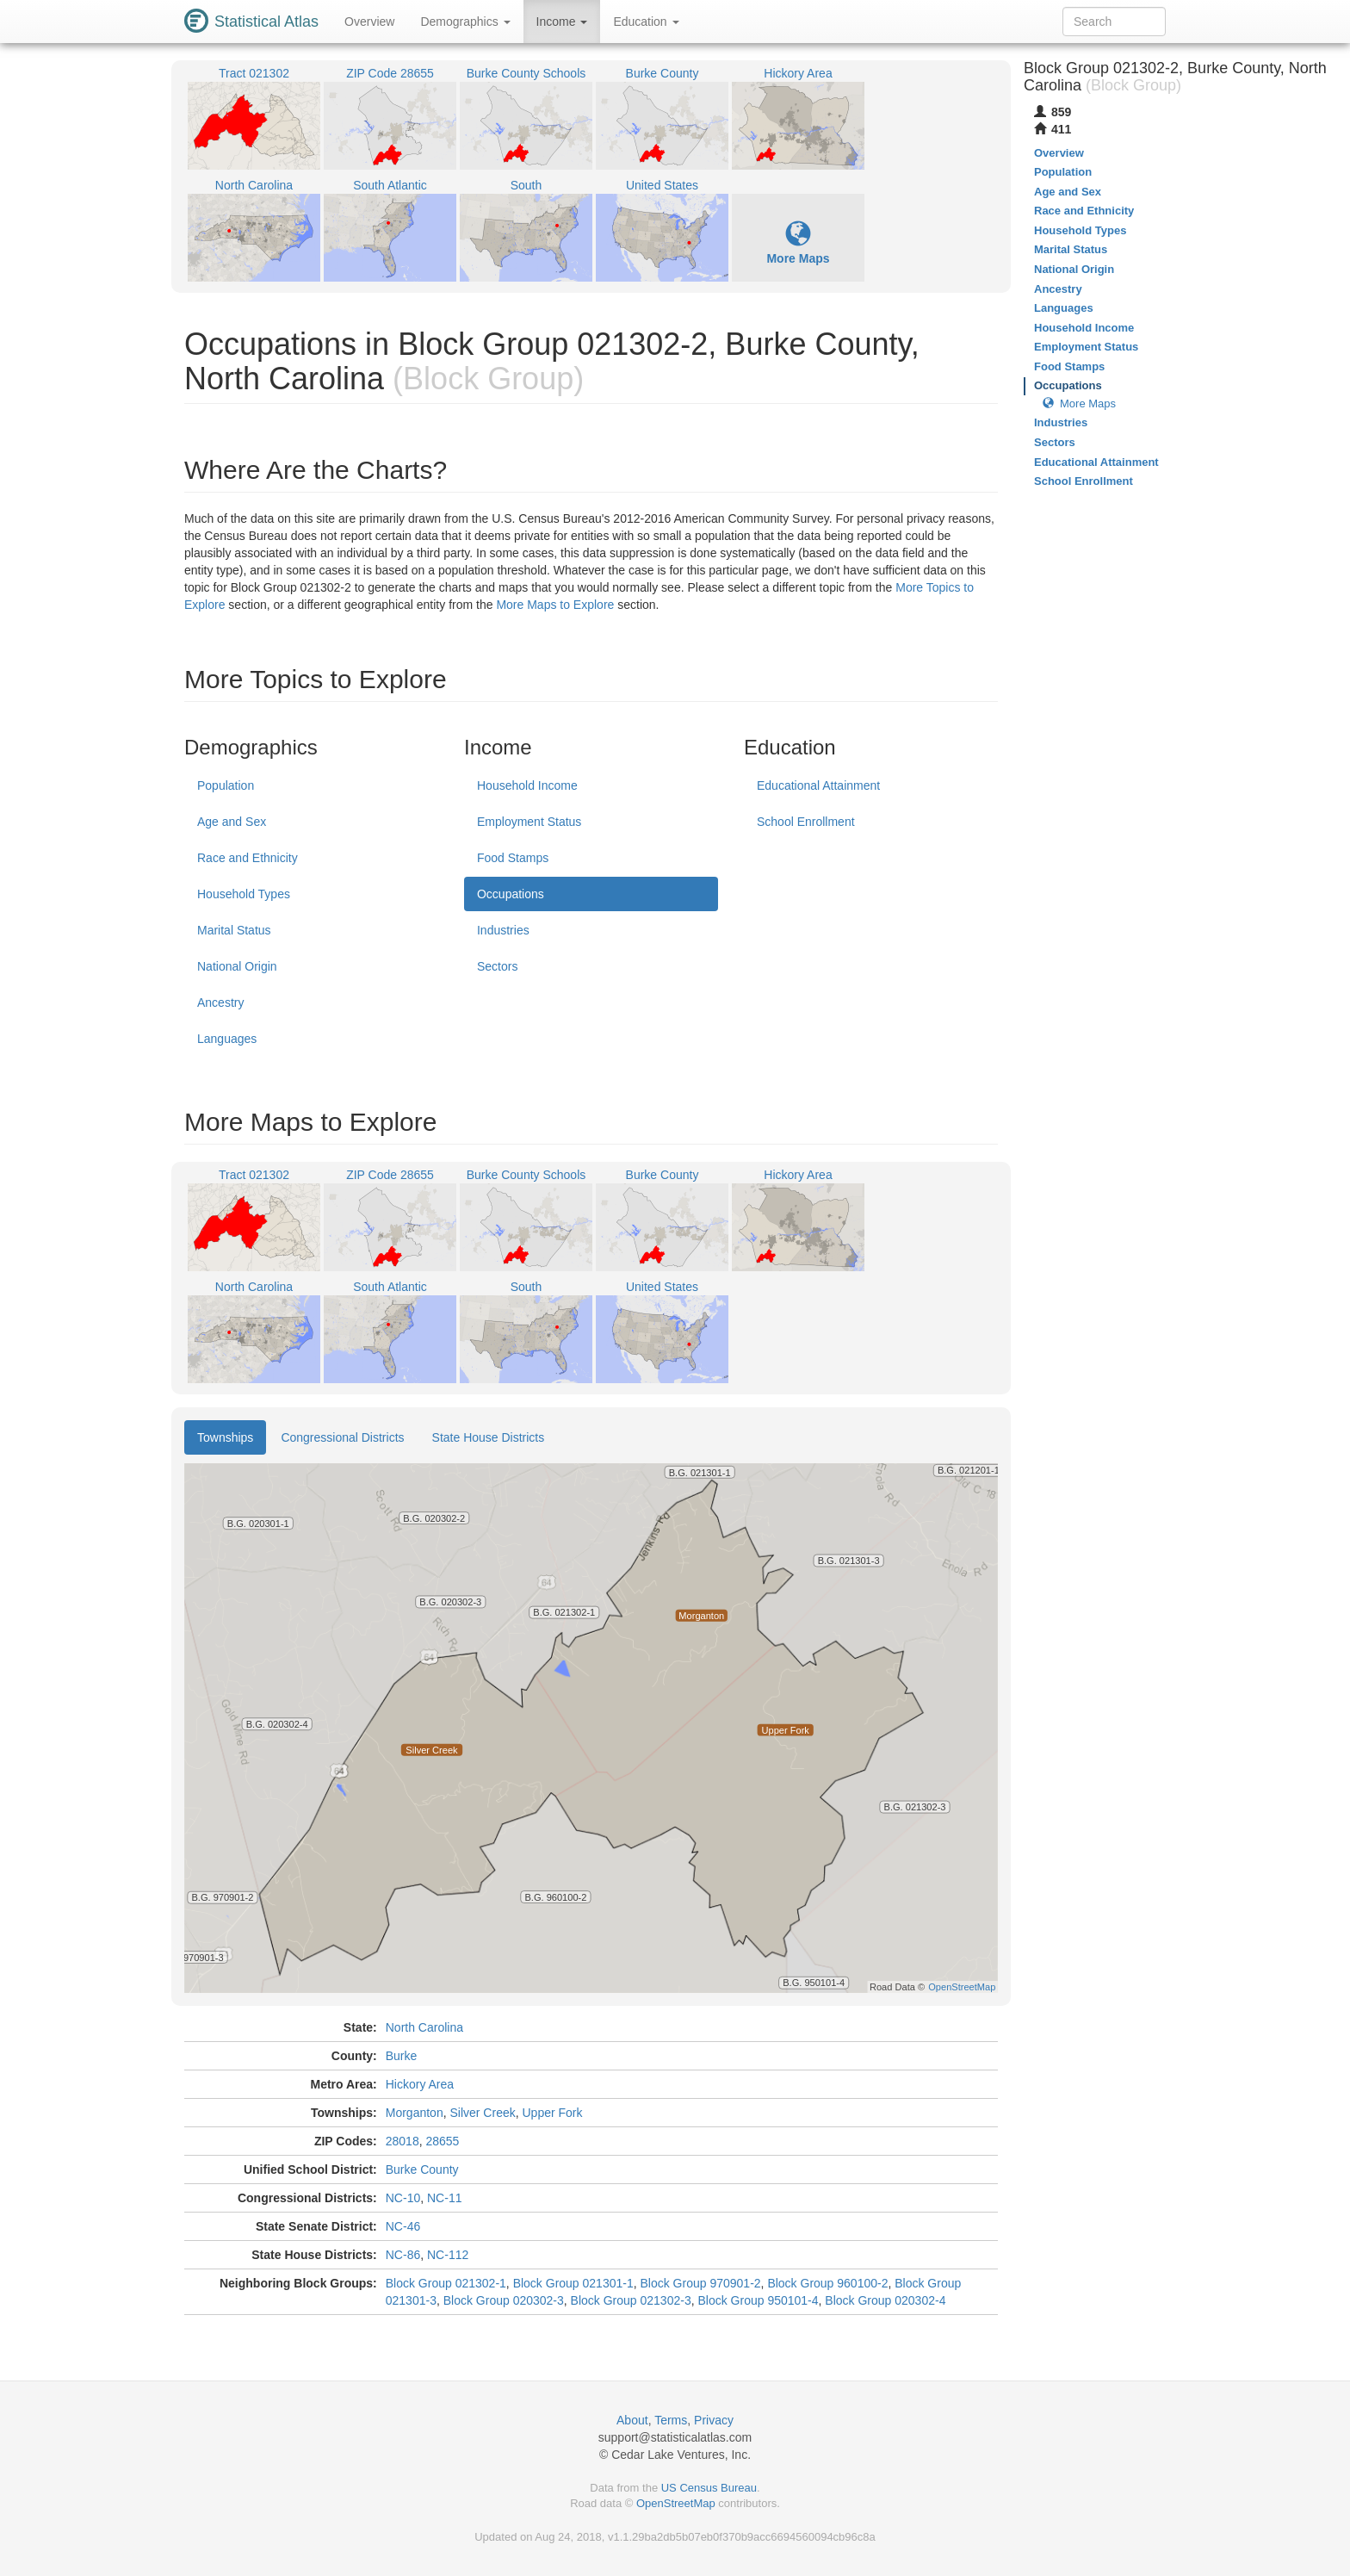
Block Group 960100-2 (827, 2283)
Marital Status (234, 930)
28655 (442, 2141)
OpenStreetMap (675, 2503)
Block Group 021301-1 (573, 2283)
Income (562, 21)
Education (645, 21)
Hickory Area (420, 2084)
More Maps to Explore (555, 604)
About (632, 2420)
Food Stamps (512, 858)
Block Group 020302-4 (885, 2300)
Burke (402, 2056)
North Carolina (424, 2027)
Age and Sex (231, 822)
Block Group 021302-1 (446, 2283)
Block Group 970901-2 (701, 2283)
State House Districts (488, 1437)
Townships (225, 1437)
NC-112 (447, 2255)
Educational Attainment (818, 785)
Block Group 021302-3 (631, 2300)
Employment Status (529, 822)
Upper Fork (553, 2113)
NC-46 (403, 2226)
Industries (503, 930)
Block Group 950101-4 (757, 2300)
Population (225, 785)
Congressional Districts (342, 1437)
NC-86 (403, 2255)
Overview (369, 21)
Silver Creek (482, 2113)
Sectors (497, 966)
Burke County (422, 2169)
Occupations (510, 894)
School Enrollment (806, 822)
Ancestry (220, 1002)
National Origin (237, 966)
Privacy (714, 2420)
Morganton (414, 2113)
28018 (402, 2141)
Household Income (527, 785)
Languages (227, 1039)
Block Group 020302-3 (503, 2300)
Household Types (243, 894)
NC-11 (444, 2198)
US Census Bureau (709, 2487)
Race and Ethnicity (247, 858)
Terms (670, 2420)
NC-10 (403, 2198)
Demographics (465, 21)
